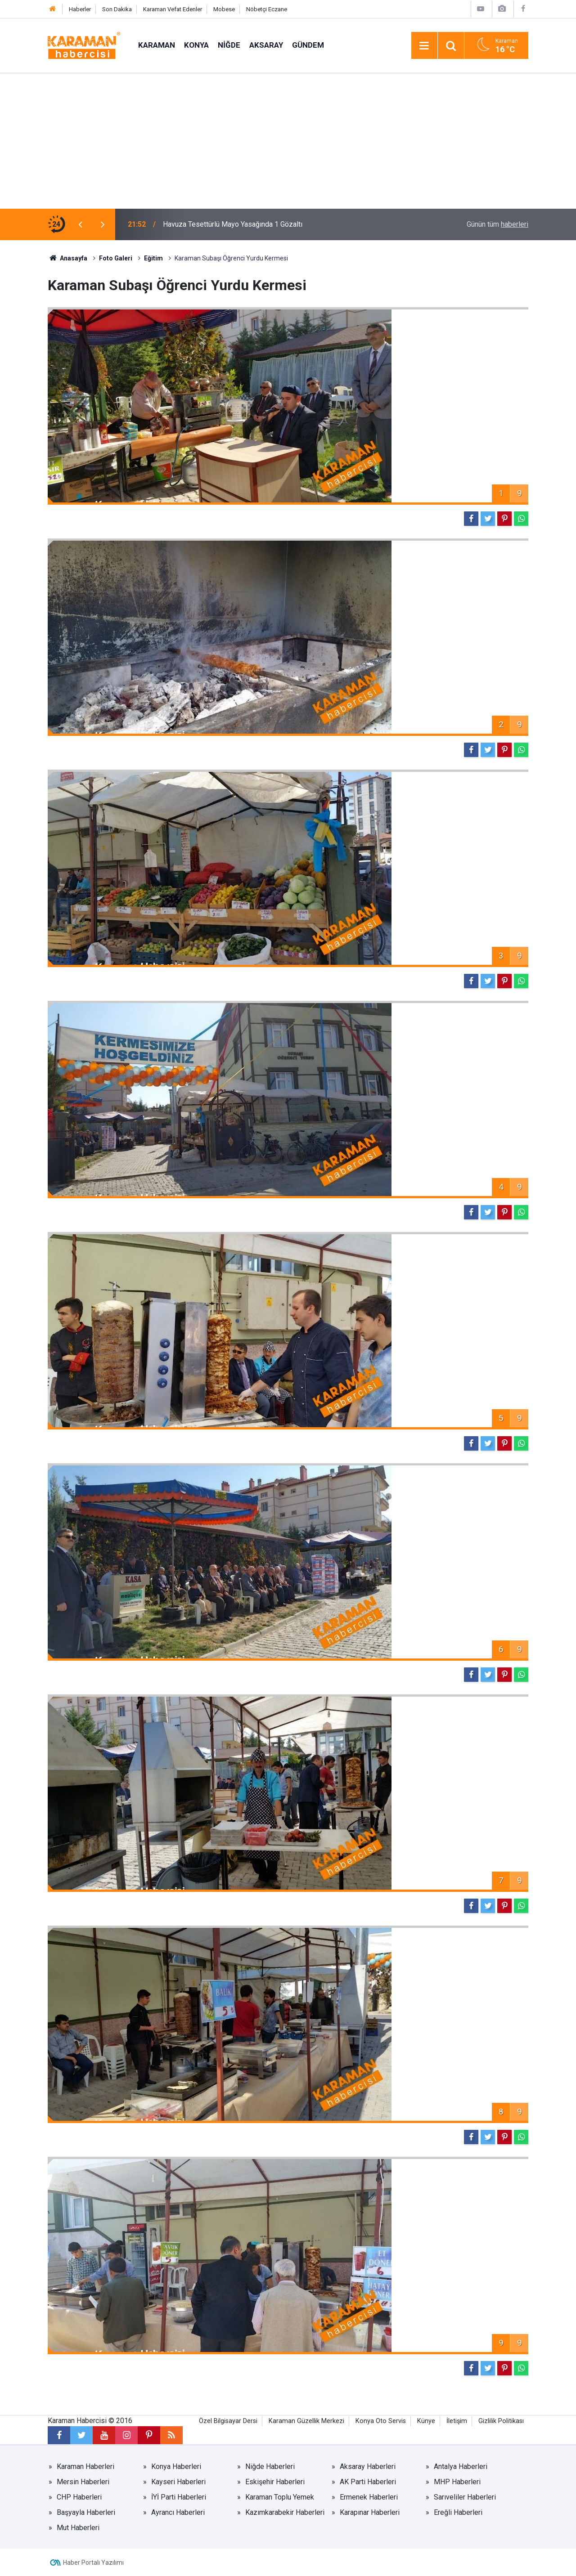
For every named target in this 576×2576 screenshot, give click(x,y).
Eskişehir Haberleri (275, 2481)
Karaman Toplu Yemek (279, 2497)
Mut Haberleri (78, 2527)
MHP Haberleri (457, 2481)
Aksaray (266, 44)
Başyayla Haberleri (86, 2512)
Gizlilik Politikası (501, 2421)
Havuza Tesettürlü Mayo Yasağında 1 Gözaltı (232, 224)
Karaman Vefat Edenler (172, 9)
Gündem (308, 44)
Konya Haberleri (176, 2466)
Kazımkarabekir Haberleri (284, 2512)
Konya (196, 44)
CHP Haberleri (79, 2497)
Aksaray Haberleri (368, 2466)
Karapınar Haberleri (370, 2512)
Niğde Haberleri (270, 2466)
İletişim (456, 2421)
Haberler (80, 9)
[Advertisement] (288, 141)
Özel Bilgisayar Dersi (228, 2421)
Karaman (156, 44)
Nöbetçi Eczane (266, 9)
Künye (426, 2421)
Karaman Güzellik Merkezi (306, 2421)
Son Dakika (117, 9)
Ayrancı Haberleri (178, 2512)
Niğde (229, 44)
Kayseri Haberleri (178, 2481)
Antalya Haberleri (460, 2466)
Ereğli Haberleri (458, 2512)
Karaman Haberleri (85, 2466)
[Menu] (424, 45)
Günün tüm (497, 224)
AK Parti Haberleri (368, 2481)
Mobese (224, 9)
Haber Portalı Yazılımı (93, 2562)
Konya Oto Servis (381, 2421)
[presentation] (80, 224)
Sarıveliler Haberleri (465, 2497)
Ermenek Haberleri (369, 2497)
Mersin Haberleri (83, 2481)
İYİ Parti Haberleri (178, 2497)
